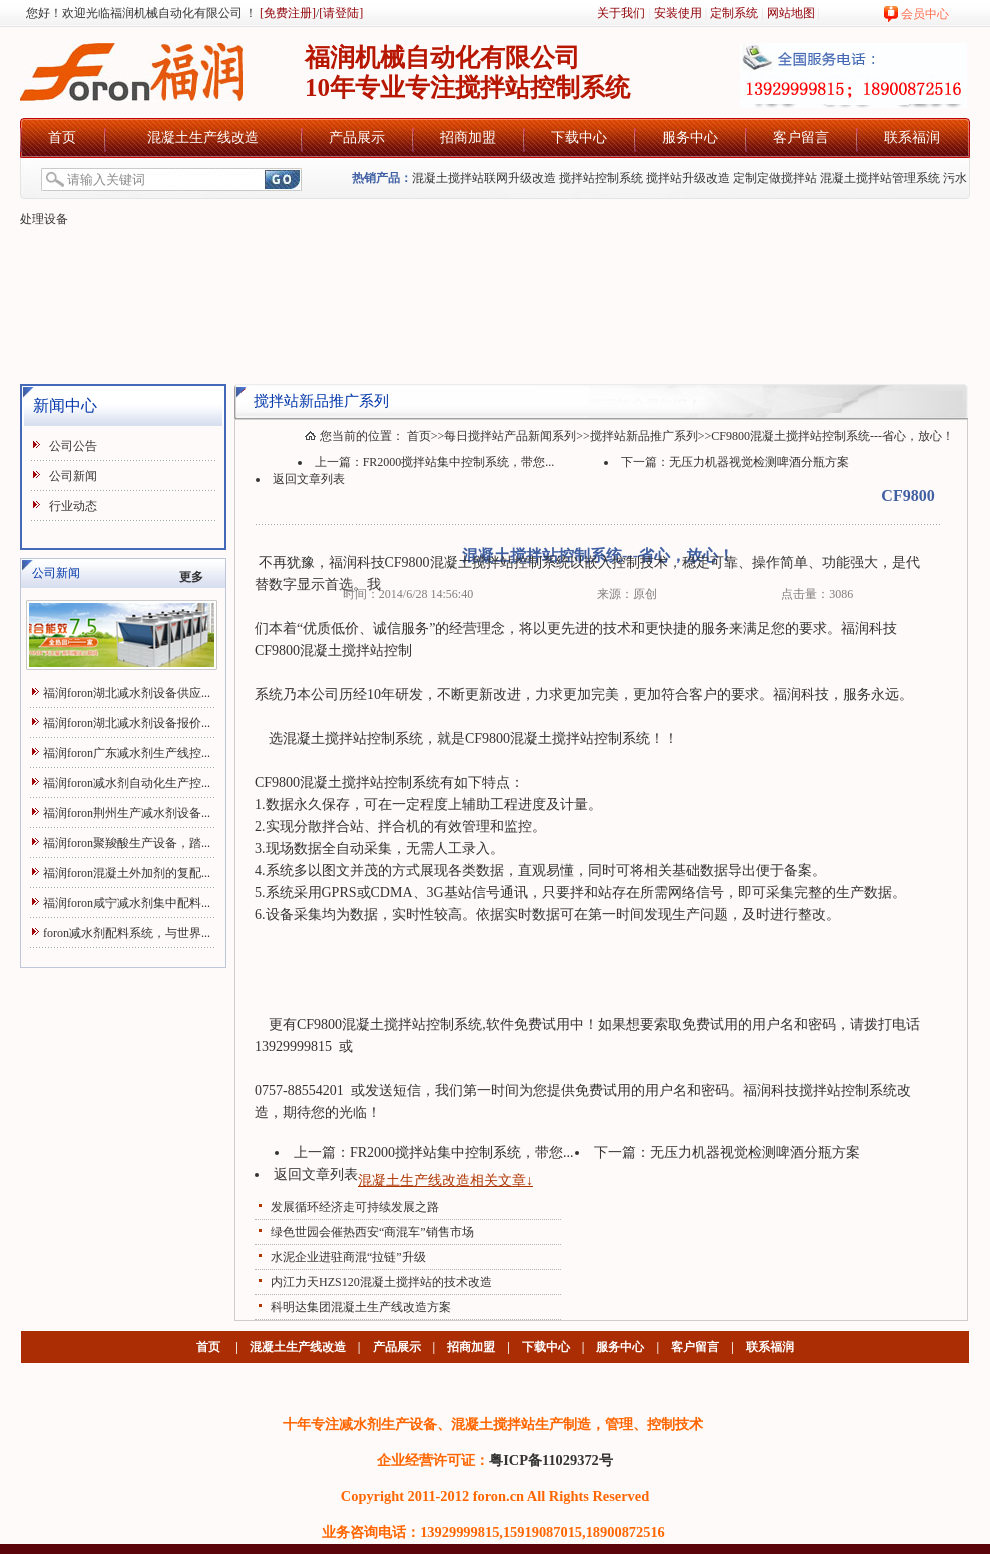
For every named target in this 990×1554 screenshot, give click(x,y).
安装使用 (678, 13)
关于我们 (621, 13)
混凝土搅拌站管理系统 (880, 178)
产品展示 (357, 137)
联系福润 (912, 137)
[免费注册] (286, 13)
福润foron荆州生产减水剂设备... (126, 813)
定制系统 (734, 13)
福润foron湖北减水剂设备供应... (126, 693)
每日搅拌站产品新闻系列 (510, 436)
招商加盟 (468, 137)
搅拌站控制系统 (601, 178)
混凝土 (451, 562)
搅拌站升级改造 (688, 178)
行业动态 (73, 506)
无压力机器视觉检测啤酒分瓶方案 (759, 462)
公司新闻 (73, 476)
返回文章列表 (309, 479)
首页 (62, 137)
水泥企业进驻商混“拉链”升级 (348, 1257)
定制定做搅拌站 (775, 178)
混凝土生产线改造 (203, 137)
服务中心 (690, 137)
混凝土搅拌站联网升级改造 (484, 178)
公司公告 (73, 446)
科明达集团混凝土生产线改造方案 (361, 1307)
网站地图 (791, 13)
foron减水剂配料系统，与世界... (126, 933)
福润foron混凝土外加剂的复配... (126, 873)
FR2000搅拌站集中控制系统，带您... (459, 462)
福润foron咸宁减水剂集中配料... (126, 903)
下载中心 (579, 137)
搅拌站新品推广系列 (644, 436)
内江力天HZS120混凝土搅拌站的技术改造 (381, 1282)
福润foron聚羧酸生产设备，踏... (126, 843)
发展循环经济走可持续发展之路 (355, 1207)
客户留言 (801, 137)
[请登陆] (341, 13)
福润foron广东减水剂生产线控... (126, 753)
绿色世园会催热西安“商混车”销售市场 (372, 1232)
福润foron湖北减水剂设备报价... (126, 723)
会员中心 (925, 14)
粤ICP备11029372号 (551, 1460)
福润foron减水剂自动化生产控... (126, 783)
